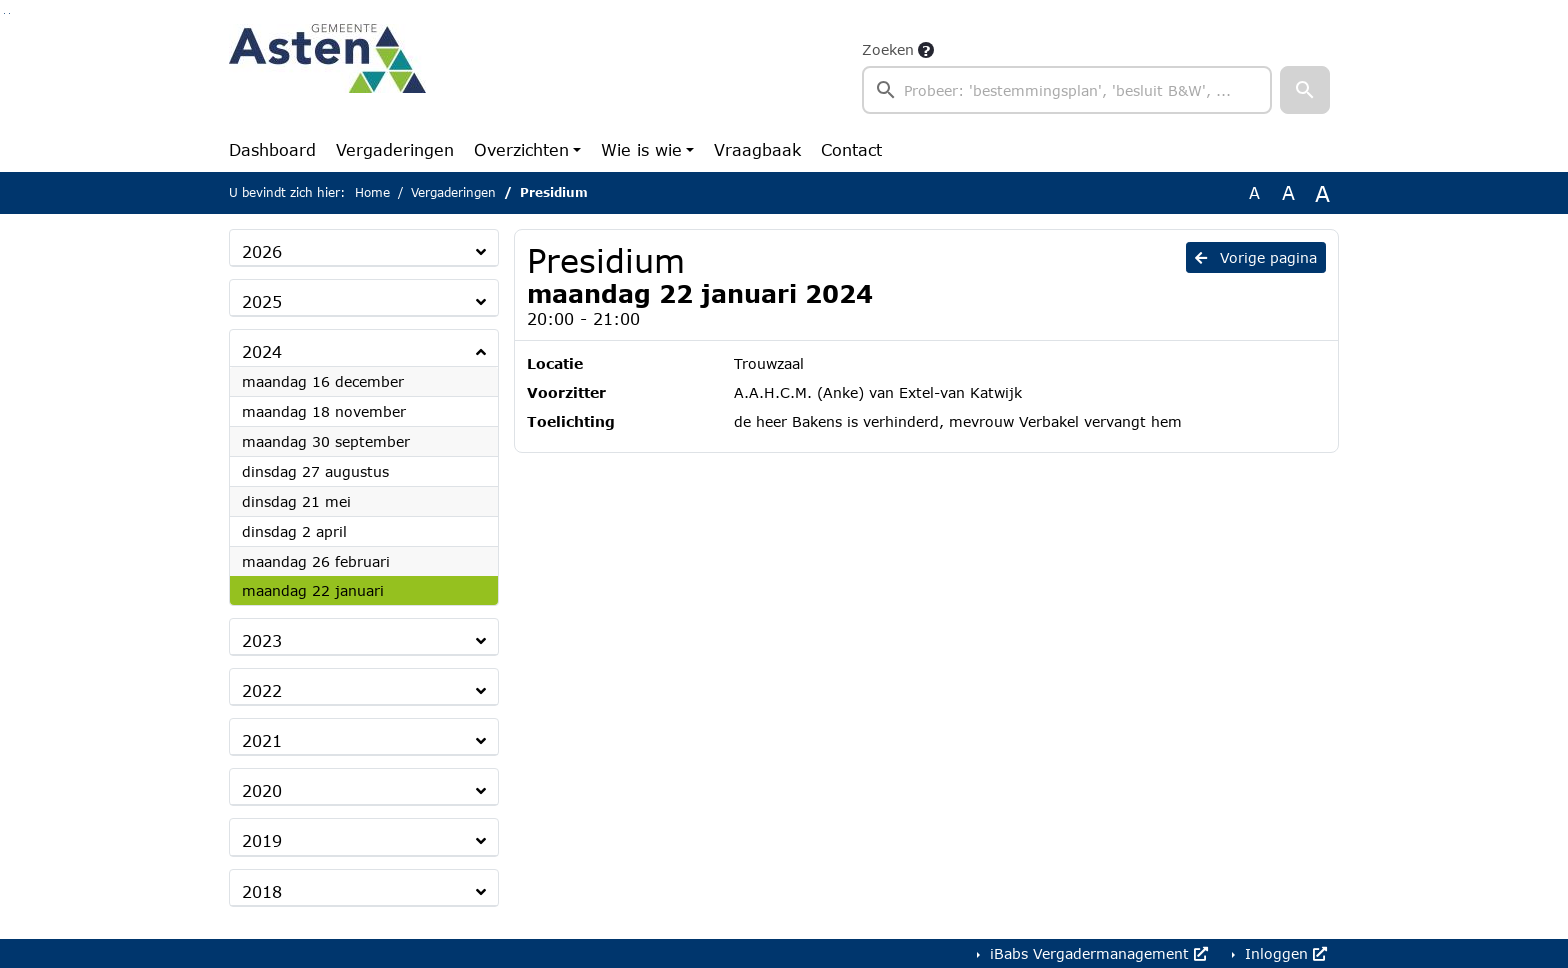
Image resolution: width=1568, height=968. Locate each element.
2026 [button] (262, 251)
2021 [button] (262, 740)
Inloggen (1283, 953)
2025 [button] (262, 301)
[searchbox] (1067, 90)
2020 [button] (262, 790)
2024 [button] (262, 351)
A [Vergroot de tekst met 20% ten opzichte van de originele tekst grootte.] (1288, 192)
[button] (1305, 90)
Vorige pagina (1256, 257)
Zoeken (888, 49)
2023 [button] (262, 640)
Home (372, 192)
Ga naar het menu (9, 13)
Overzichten (521, 149)
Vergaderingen (395, 149)
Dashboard (272, 149)
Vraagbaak (757, 149)
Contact (851, 149)
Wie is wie (641, 149)
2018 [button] (262, 891)
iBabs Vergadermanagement (1096, 953)
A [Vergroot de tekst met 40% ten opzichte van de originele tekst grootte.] (1322, 193)
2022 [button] (262, 690)
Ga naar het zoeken (4, 13)
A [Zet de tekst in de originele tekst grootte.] (1254, 192)
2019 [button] (262, 840)
